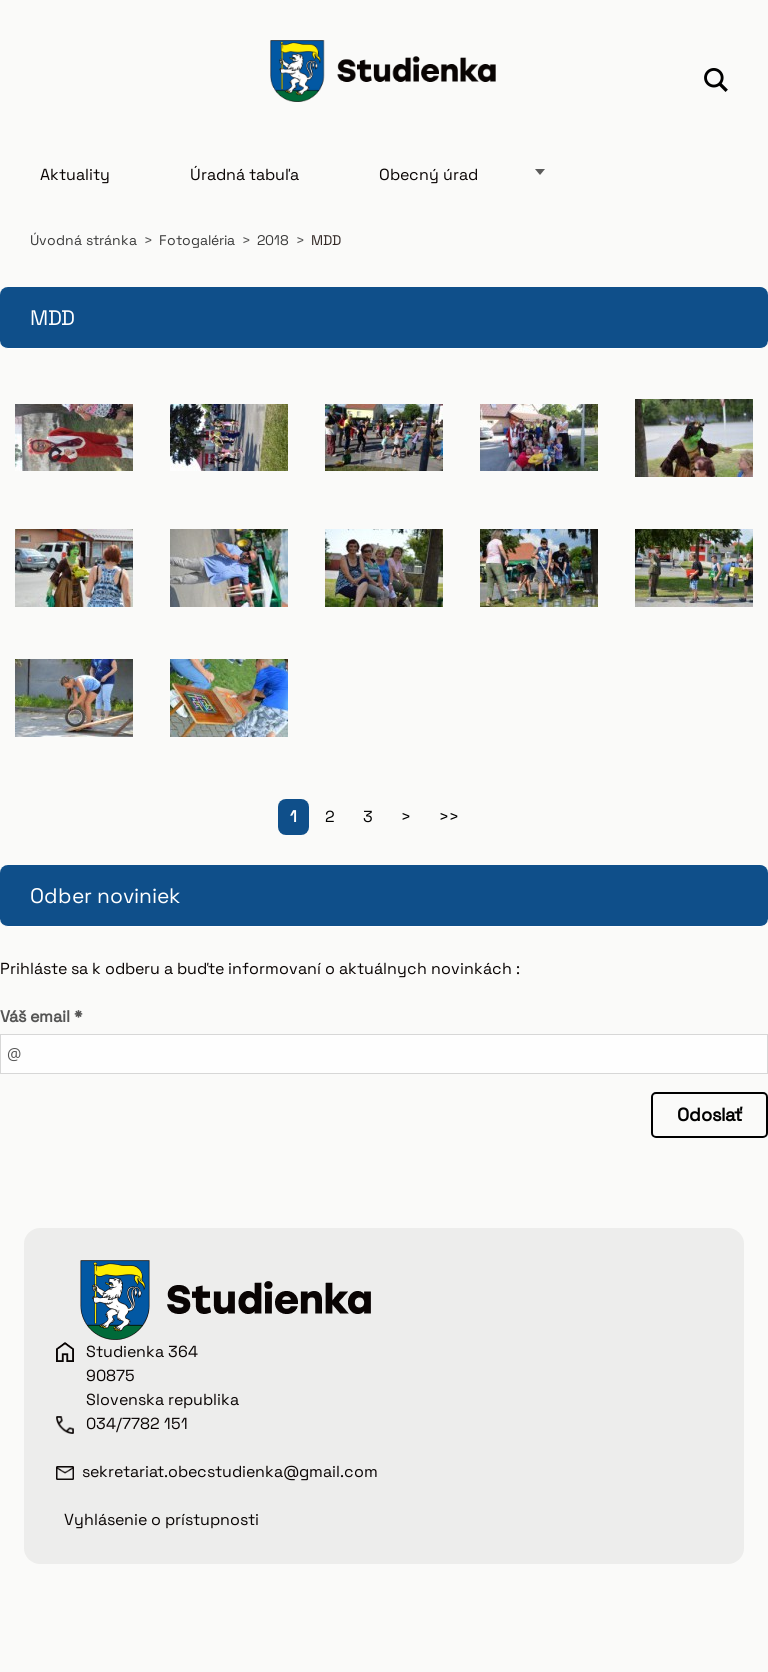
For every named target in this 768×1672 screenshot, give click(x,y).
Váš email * (41, 1016)
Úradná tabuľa (244, 174)
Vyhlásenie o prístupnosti (161, 1519)
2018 (273, 240)
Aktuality (75, 174)
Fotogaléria (197, 240)
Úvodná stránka (83, 240)
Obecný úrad (428, 174)
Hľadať (716, 83)
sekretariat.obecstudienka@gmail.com (230, 1471)
